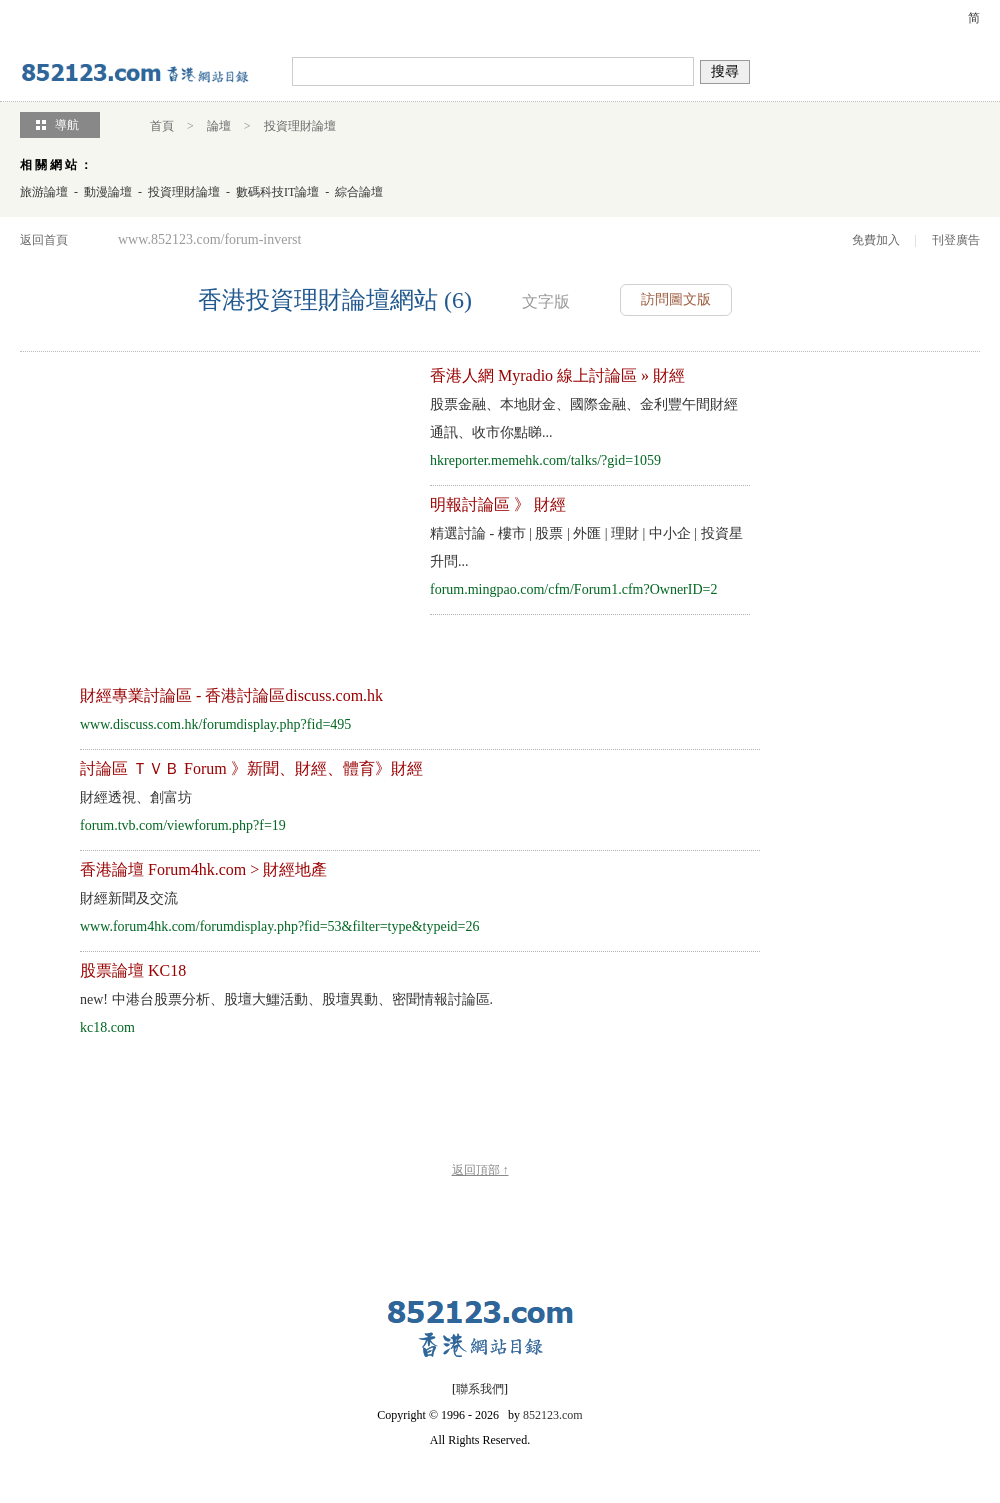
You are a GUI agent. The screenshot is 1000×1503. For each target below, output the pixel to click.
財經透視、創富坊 (136, 797)
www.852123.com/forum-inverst (209, 239)
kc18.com (107, 1027)
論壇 (219, 126)
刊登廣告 (956, 240)
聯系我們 (480, 1389)
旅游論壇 (44, 192)
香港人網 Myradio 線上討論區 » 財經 (557, 375)
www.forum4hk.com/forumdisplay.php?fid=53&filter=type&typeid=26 (279, 926)
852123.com (553, 1415)
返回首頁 (44, 240)
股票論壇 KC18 (133, 970)
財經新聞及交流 (129, 898)
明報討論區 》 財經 (498, 504)
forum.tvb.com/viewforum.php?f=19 (183, 825)
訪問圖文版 (676, 299)
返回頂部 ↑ (480, 1170)
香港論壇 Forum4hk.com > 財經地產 (203, 869)
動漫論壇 (108, 192)
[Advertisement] (198, 502)
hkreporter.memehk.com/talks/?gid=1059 (545, 460)
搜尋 (725, 71)
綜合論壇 (359, 192)
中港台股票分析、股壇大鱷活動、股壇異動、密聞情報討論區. (286, 999)
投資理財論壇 (300, 126)
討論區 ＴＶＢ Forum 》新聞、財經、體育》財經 (251, 768)
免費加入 (876, 240)
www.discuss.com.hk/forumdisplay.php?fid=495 (215, 724)
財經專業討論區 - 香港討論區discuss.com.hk (231, 695)
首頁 (162, 126)
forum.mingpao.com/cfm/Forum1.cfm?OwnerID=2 (573, 589)
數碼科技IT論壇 (277, 192)
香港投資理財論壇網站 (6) (335, 300)
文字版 (546, 301)
